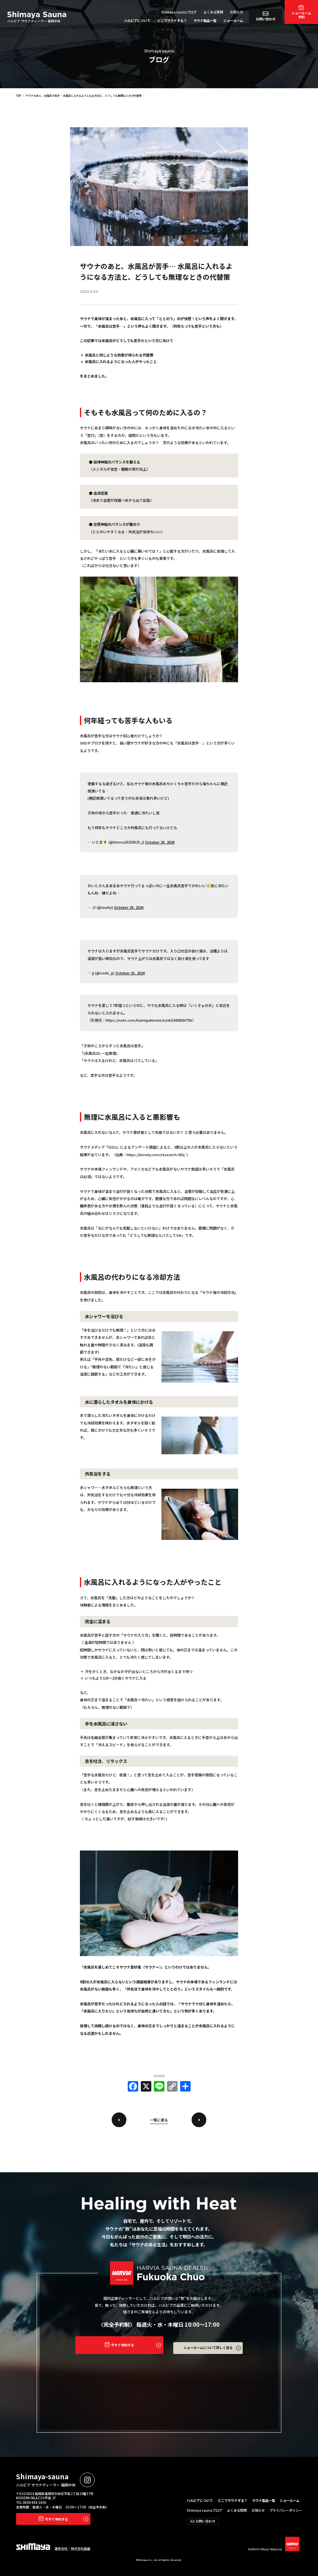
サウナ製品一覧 (205, 20)
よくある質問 (213, 12)
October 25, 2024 (130, 972)
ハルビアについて (137, 20)
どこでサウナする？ (172, 20)
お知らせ (236, 12)
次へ (199, 2120)
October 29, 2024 (160, 842)
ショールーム (233, 20)
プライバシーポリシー (285, 2510)
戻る (119, 2120)
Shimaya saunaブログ (178, 12)
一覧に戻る (159, 2119)
